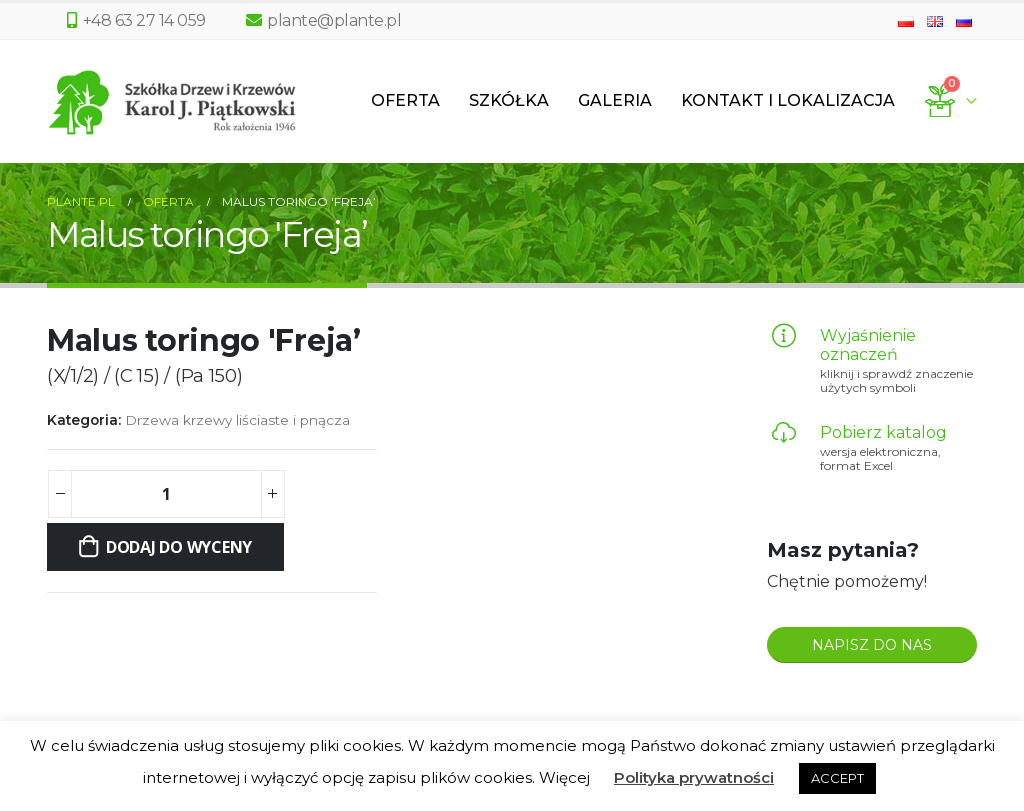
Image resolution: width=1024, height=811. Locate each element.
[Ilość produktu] (166, 494)
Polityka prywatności (694, 777)
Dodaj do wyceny (179, 547)
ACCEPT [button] (837, 778)
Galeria (615, 100)
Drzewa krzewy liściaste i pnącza (237, 420)
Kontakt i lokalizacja (788, 100)
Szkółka (509, 100)
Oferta (405, 100)
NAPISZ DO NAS (872, 645)
